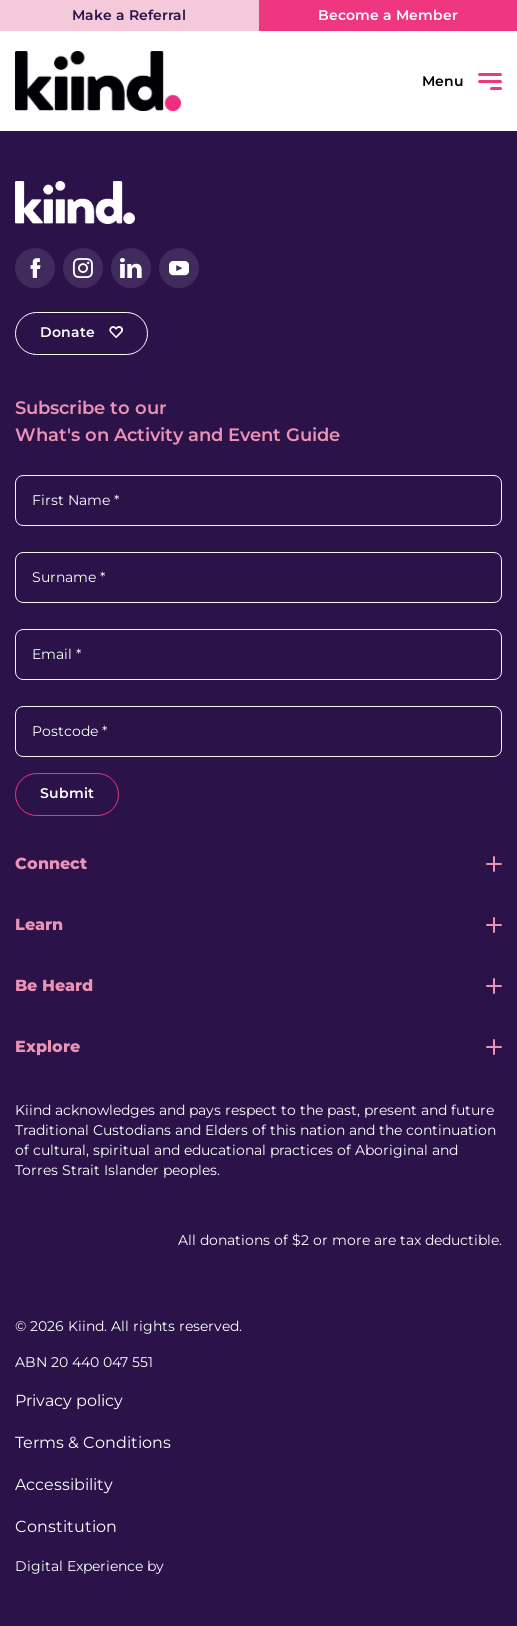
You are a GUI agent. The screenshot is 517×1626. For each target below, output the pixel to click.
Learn (39, 924)
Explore (47, 1046)
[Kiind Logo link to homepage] (137, 81)
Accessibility (64, 1484)
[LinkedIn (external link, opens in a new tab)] (131, 268)
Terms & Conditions (93, 1442)
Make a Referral (129, 15)
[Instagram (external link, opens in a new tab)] (83, 268)
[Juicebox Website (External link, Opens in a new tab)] (205, 1566)
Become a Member (388, 15)
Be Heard (54, 985)
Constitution (66, 1526)
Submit (67, 793)
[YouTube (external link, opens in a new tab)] (179, 268)
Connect (51, 863)
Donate (81, 332)
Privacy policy (69, 1400)
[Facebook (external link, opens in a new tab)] (35, 268)
